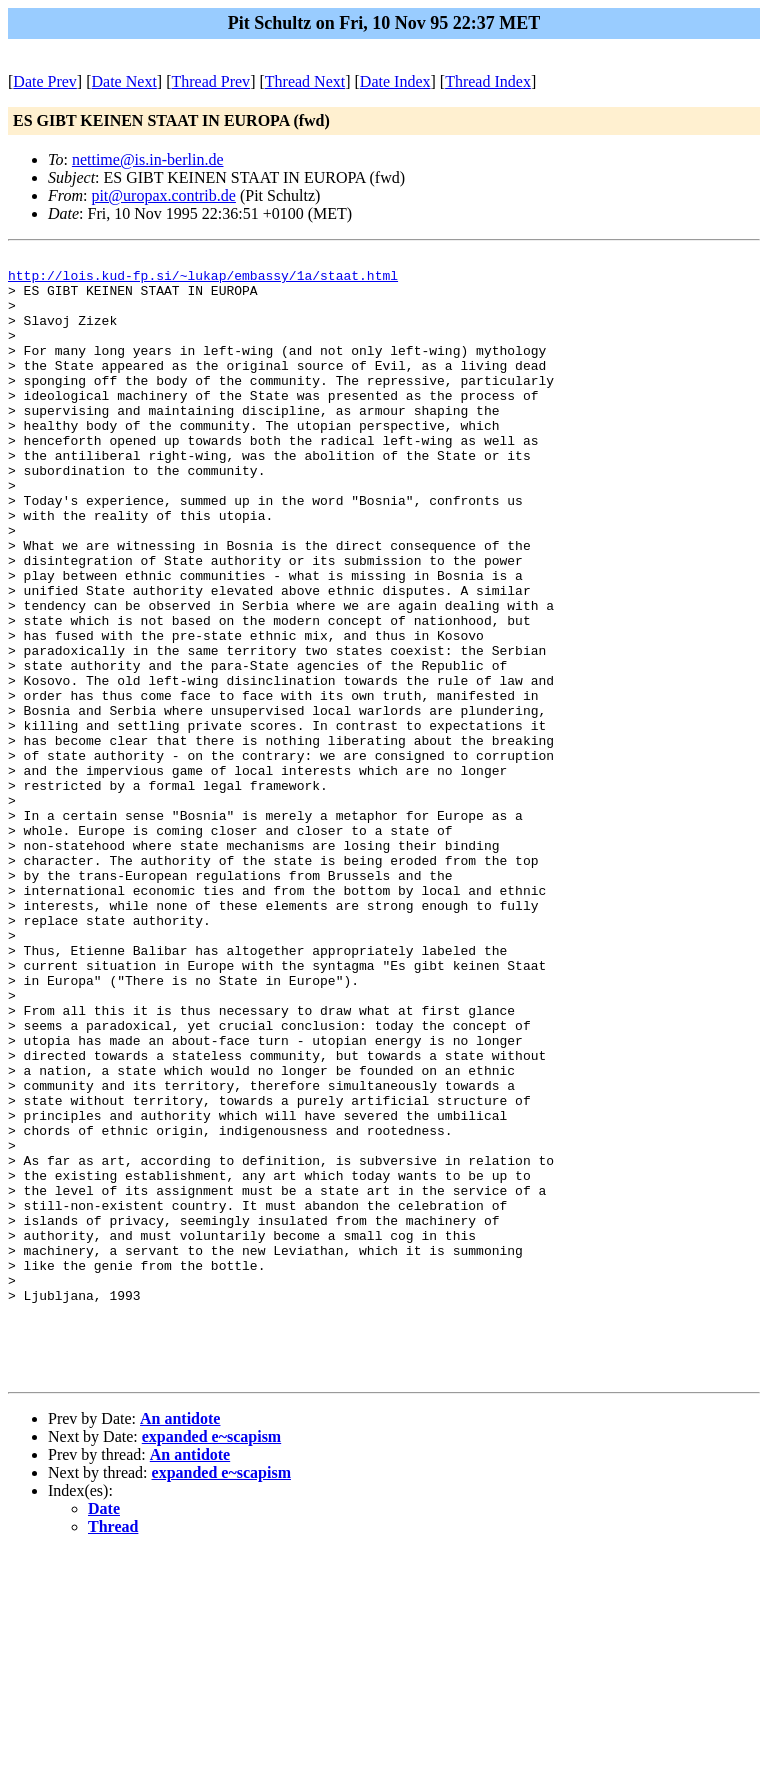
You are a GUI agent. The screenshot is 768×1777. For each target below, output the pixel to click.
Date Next (124, 81)
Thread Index (488, 81)
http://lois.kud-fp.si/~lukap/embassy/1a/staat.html (203, 281)
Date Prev (45, 81)
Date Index (395, 81)
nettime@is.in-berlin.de (148, 159)
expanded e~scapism (211, 1661)
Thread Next (305, 81)
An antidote (180, 1643)
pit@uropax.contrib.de (163, 195)
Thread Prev (210, 81)
